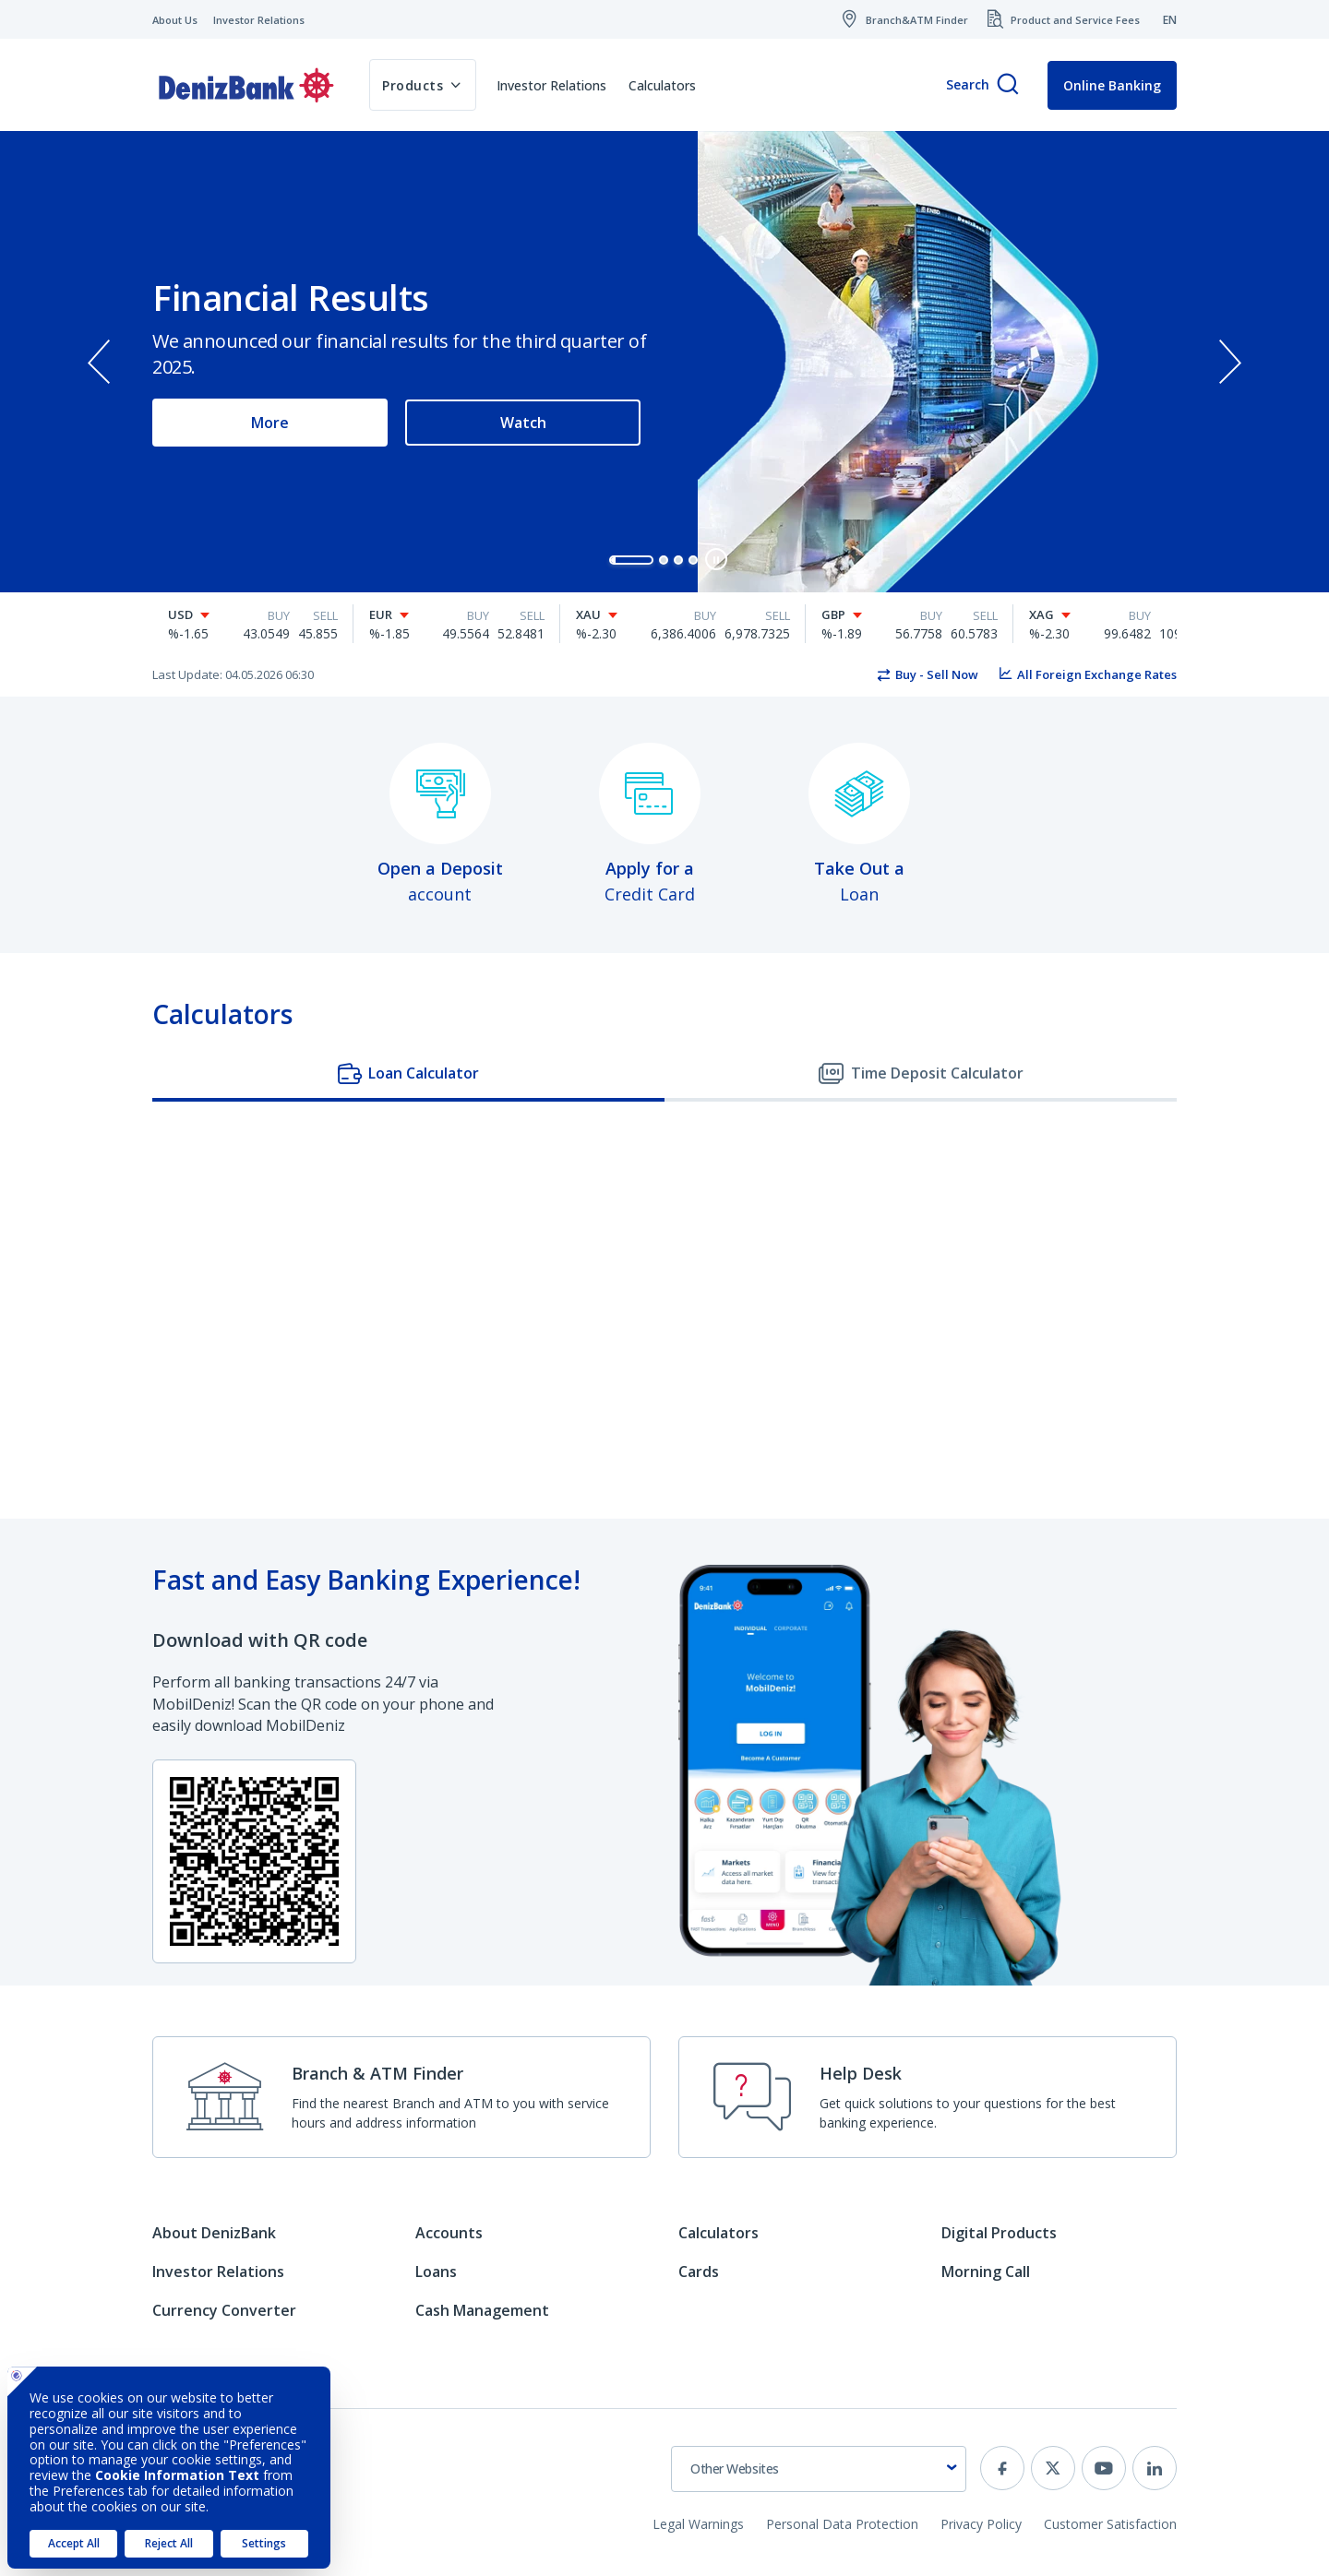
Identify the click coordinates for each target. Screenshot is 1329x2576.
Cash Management (482, 2310)
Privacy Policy (981, 2524)
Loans (436, 2271)
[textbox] (818, 2469)
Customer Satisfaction (1110, 2524)
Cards (698, 2271)
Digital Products (999, 2233)
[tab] (408, 1075)
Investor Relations (551, 85)
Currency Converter (224, 2310)
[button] (631, 560)
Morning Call (985, 2271)
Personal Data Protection (842, 2524)
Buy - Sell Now (936, 674)
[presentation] (99, 362)
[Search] (1008, 85)
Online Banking (1112, 85)
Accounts (449, 2233)
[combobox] (818, 2469)
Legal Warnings (698, 2524)
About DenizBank (214, 2233)
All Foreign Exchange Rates (1097, 674)
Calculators (662, 85)
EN (1170, 20)
